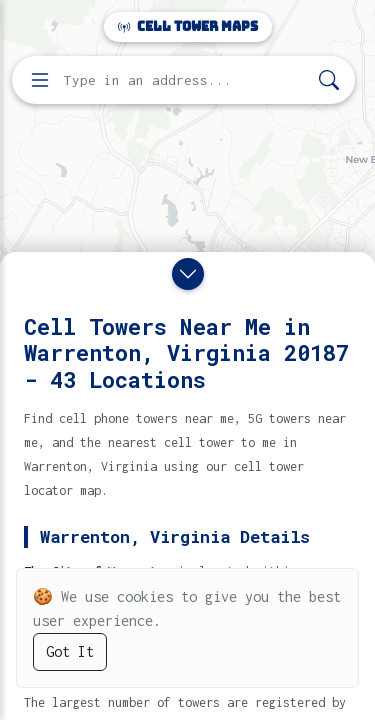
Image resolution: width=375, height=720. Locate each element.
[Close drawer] (188, 274)
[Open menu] (40, 80)
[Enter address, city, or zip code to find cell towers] (185, 80)
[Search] (329, 80)
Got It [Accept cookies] (70, 651)
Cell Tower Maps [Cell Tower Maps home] (188, 26)
